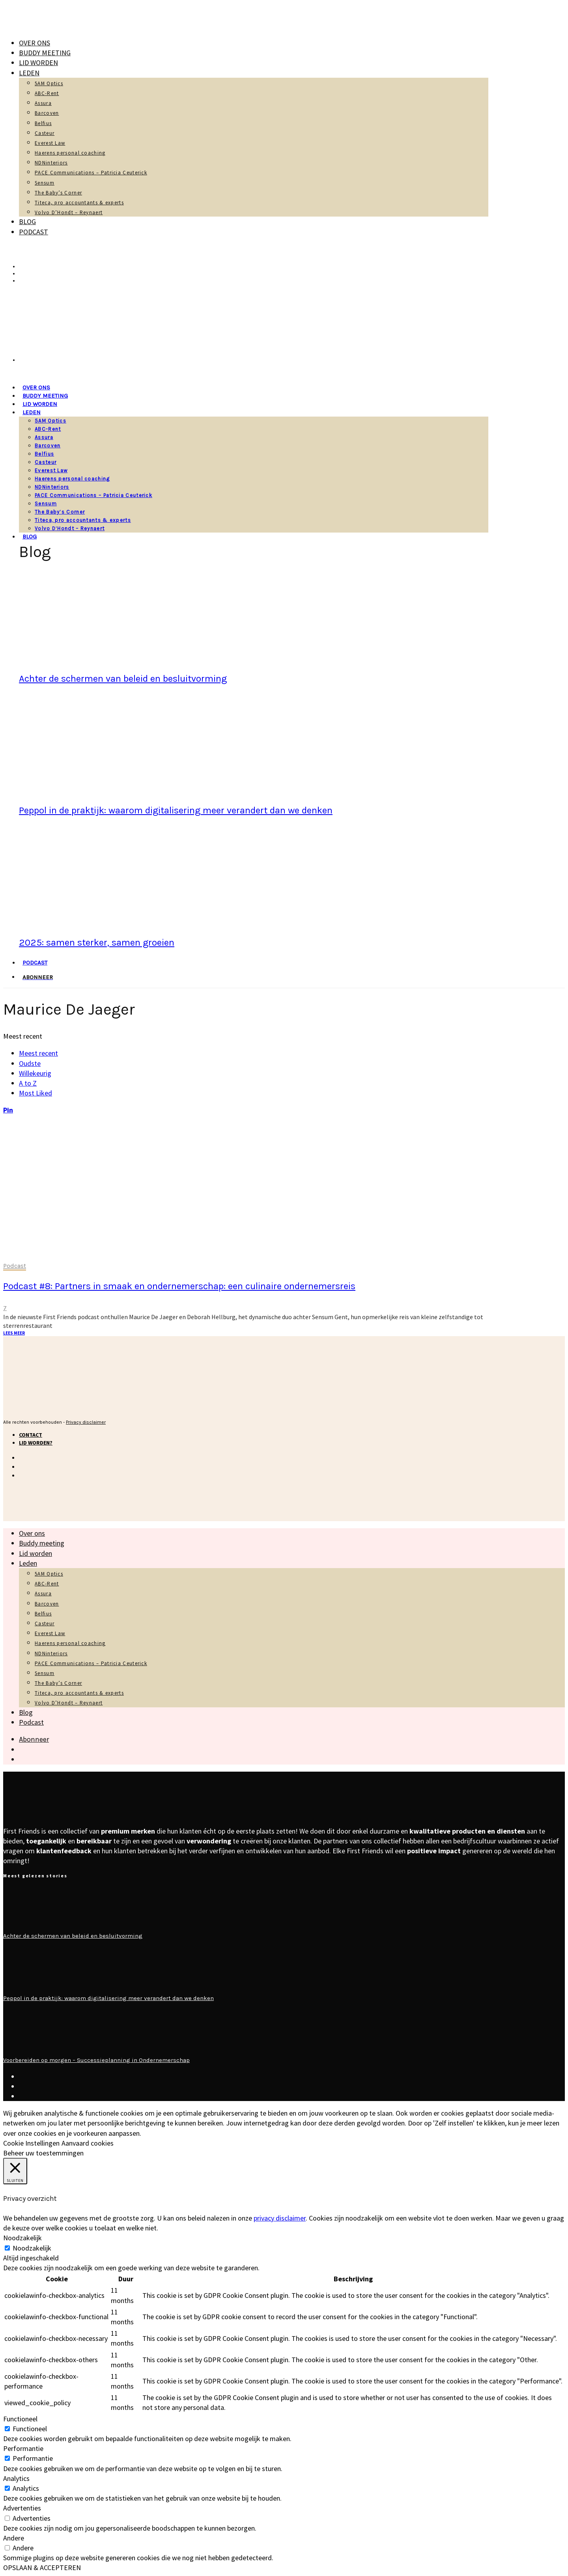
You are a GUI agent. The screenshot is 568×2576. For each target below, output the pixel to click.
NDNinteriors (51, 162)
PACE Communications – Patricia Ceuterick (91, 172)
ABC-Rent (47, 93)
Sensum (44, 182)
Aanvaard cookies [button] (88, 2143)
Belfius (43, 123)
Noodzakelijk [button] (22, 2237)
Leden (29, 72)
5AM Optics (49, 83)
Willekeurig (35, 1073)
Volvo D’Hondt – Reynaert (69, 212)
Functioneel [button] (20, 2418)
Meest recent (38, 1053)
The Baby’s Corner (58, 192)
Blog (27, 221)
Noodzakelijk (32, 2248)
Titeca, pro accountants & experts (79, 202)
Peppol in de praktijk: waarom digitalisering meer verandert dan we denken (176, 810)
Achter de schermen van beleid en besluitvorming (123, 678)
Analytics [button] (16, 2478)
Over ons (34, 42)
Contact (30, 1434)
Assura (43, 103)
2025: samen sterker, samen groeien (96, 942)
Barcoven (47, 113)
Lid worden (38, 62)
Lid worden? (35, 1442)
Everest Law (50, 143)
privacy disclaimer (280, 2218)
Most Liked (35, 1092)
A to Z (28, 1083)
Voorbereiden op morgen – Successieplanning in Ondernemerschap (96, 2060)
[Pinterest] (8, 1110)
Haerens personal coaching (70, 153)
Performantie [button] (23, 2448)
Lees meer (14, 1333)
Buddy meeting (45, 52)
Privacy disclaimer (86, 1422)
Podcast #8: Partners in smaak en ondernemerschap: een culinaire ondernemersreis (179, 1286)
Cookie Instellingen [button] (31, 2143)
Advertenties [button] (22, 2507)
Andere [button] (13, 2537)
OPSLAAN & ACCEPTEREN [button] (42, 2567)
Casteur (44, 133)
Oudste (30, 1063)
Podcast (33, 231)
